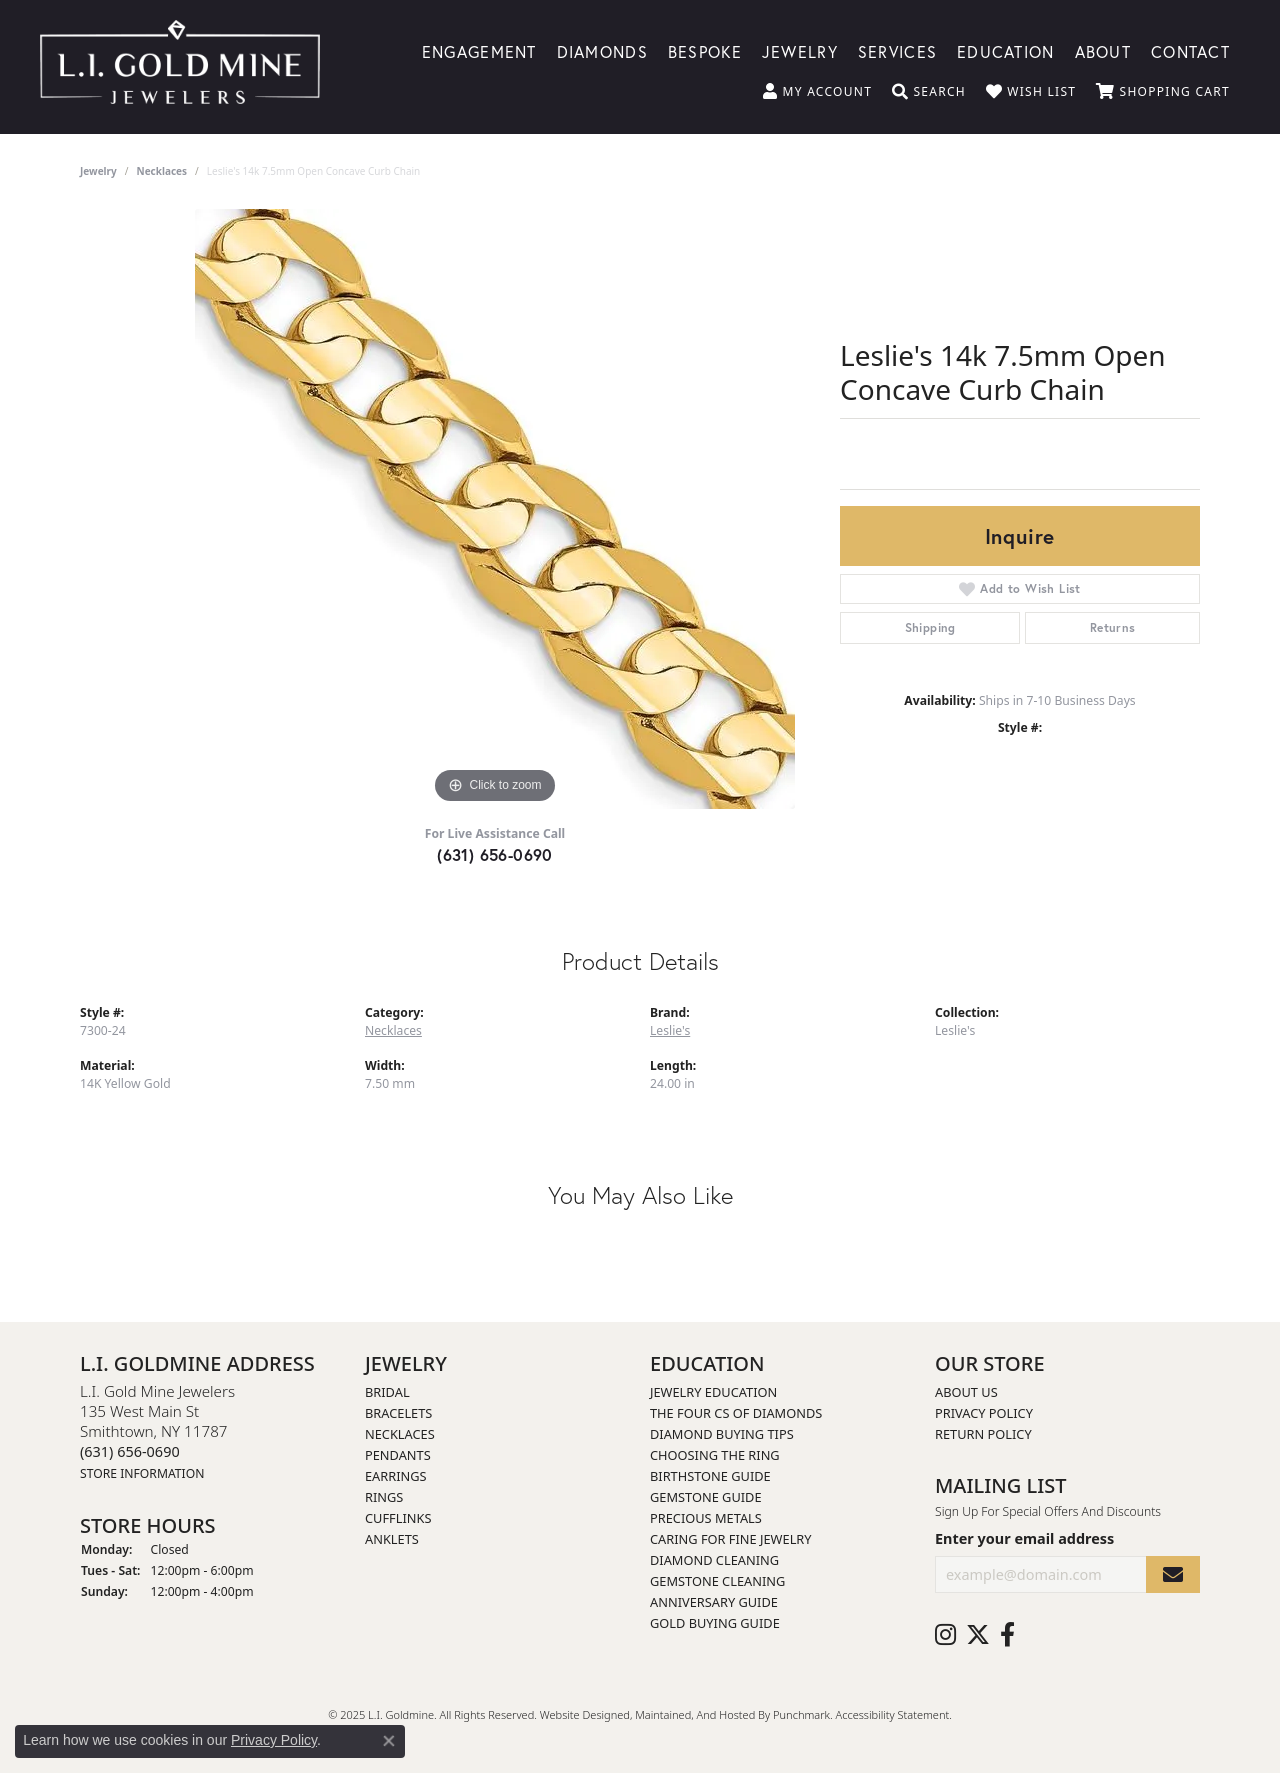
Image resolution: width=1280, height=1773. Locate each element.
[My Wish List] (1031, 92)
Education (1006, 50)
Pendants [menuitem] (398, 1455)
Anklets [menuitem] (392, 1539)
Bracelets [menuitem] (398, 1413)
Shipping (930, 627)
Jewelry (800, 50)
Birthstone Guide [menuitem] (710, 1476)
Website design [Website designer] (578, 1714)
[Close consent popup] (389, 1741)
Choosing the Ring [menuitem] (715, 1455)
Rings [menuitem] (384, 1497)
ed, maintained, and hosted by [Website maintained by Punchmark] (695, 1714)
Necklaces (162, 171)
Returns (1113, 627)
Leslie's (670, 1030)
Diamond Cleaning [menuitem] (714, 1560)
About (1103, 50)
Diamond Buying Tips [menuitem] (722, 1434)
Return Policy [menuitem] (983, 1434)
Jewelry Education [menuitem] (713, 1392)
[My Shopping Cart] (1163, 92)
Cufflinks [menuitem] (398, 1518)
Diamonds (602, 50)
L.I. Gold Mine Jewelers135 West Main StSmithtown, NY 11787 (157, 1431)
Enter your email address (1024, 1538)
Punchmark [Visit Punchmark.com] (801, 1714)
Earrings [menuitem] (396, 1476)
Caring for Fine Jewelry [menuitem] (731, 1539)
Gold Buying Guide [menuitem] (715, 1623)
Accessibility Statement (892, 1714)
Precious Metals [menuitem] (706, 1518)
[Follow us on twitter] (978, 1635)
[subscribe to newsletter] (1173, 1574)
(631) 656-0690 (495, 854)
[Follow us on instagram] (945, 1635)
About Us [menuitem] (966, 1392)
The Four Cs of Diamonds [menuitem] (736, 1413)
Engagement (479, 50)
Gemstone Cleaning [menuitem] (717, 1581)
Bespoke (705, 50)
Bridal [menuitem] (387, 1392)
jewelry (98, 171)
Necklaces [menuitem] (400, 1434)
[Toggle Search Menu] (929, 92)
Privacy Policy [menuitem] (984, 1413)
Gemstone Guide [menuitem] (706, 1497)
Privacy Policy (274, 1740)
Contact (1190, 50)
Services (897, 50)
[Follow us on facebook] (1007, 1635)
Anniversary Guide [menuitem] (714, 1602)
